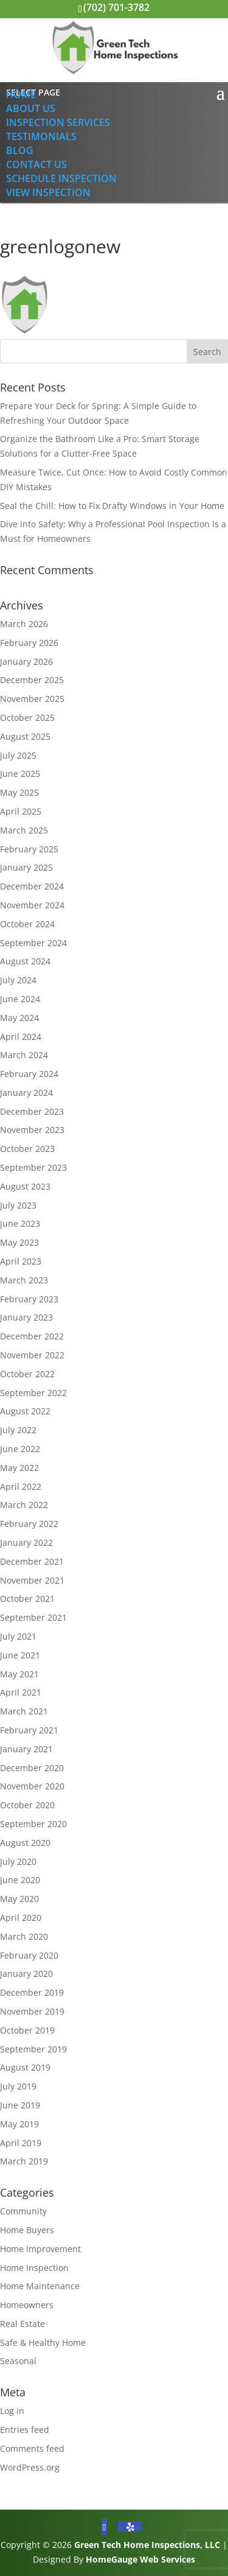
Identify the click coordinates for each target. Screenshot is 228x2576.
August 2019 (25, 2067)
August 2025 (25, 736)
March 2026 (24, 624)
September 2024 (33, 943)
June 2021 (20, 1655)
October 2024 (27, 924)
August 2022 (25, 1411)
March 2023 (24, 1280)
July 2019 (18, 2086)
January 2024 (26, 1092)
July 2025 (18, 755)
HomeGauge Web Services (140, 2559)
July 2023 (18, 1205)
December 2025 (32, 680)
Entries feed (24, 2429)
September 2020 (33, 1824)
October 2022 (27, 1374)
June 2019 (20, 2105)
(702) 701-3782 (116, 7)
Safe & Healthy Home (43, 2342)
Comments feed (32, 2448)
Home (21, 94)
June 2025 (20, 773)
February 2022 (29, 1523)
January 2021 (26, 1749)
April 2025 (20, 811)
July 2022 (18, 1430)
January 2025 (26, 867)
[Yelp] (130, 2526)
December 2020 (32, 1768)
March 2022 (24, 1505)
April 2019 (20, 2143)
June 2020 (20, 1880)
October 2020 (27, 1805)
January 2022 (26, 1542)
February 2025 (29, 849)
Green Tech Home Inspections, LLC (147, 2544)
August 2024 (25, 961)
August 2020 (25, 1842)
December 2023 (32, 1111)
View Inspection (48, 192)
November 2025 (32, 698)
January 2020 (26, 1973)
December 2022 (32, 1336)
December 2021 (32, 1561)
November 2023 (32, 1129)
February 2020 (29, 1955)
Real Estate (22, 2323)
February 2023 (29, 1299)
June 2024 (20, 999)
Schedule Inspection (61, 178)
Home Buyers (27, 2230)
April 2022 (20, 1486)
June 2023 (20, 1223)
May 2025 (19, 792)
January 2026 (26, 661)
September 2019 (33, 2049)
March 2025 (24, 830)
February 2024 (29, 1073)
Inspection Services (58, 122)
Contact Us (36, 164)
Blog (19, 150)
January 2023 (26, 1317)
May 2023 (19, 1242)
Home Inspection (34, 2267)
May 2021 (19, 1674)
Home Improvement (40, 2249)
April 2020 (20, 1917)
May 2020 (19, 1898)
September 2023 (33, 1167)
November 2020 (32, 1786)
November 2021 (32, 1580)
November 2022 (32, 1355)
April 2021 (20, 1692)
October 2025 (27, 717)
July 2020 (18, 1861)
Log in (12, 2410)
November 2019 (32, 2011)
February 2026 (29, 642)
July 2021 (18, 1636)
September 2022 (33, 1393)
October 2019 (27, 2030)
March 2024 (24, 1055)
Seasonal (18, 2361)
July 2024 (18, 980)
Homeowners (27, 2305)
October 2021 (27, 1598)
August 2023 (25, 1186)
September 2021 (33, 1617)
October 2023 (27, 1148)
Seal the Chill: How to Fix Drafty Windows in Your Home (112, 505)
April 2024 (20, 1036)
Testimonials (41, 136)
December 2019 (32, 1992)
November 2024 (32, 905)
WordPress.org (30, 2467)
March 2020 (24, 1936)
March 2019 (24, 2161)
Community (23, 2211)
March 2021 (24, 1711)
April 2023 (20, 1261)
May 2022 (19, 1467)
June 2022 (20, 1449)
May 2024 (19, 1017)
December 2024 (32, 886)
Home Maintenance (40, 2286)
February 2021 (29, 1730)
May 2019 (19, 2124)
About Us (30, 108)
